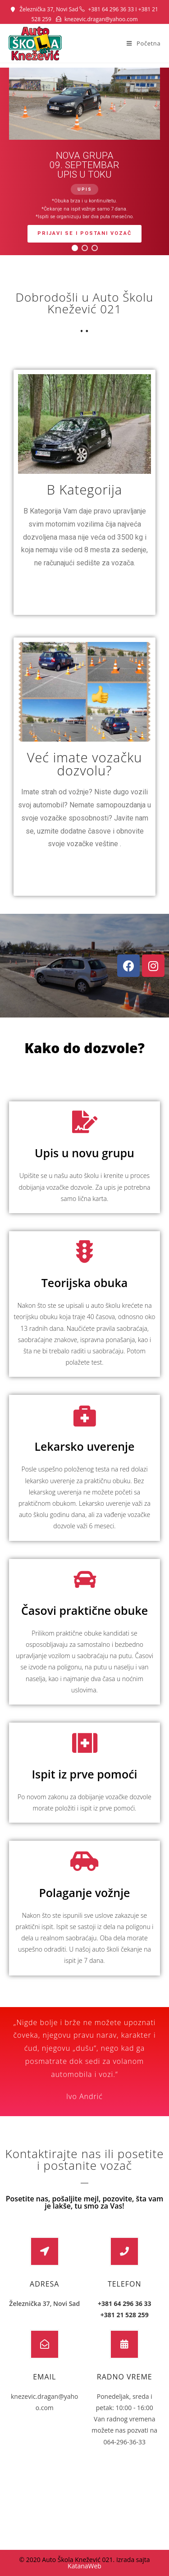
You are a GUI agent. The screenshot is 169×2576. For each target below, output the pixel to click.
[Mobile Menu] (143, 43)
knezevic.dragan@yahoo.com (101, 19)
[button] (75, 248)
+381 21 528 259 (124, 2314)
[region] (84, 161)
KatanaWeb (84, 2566)
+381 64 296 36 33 (111, 9)
